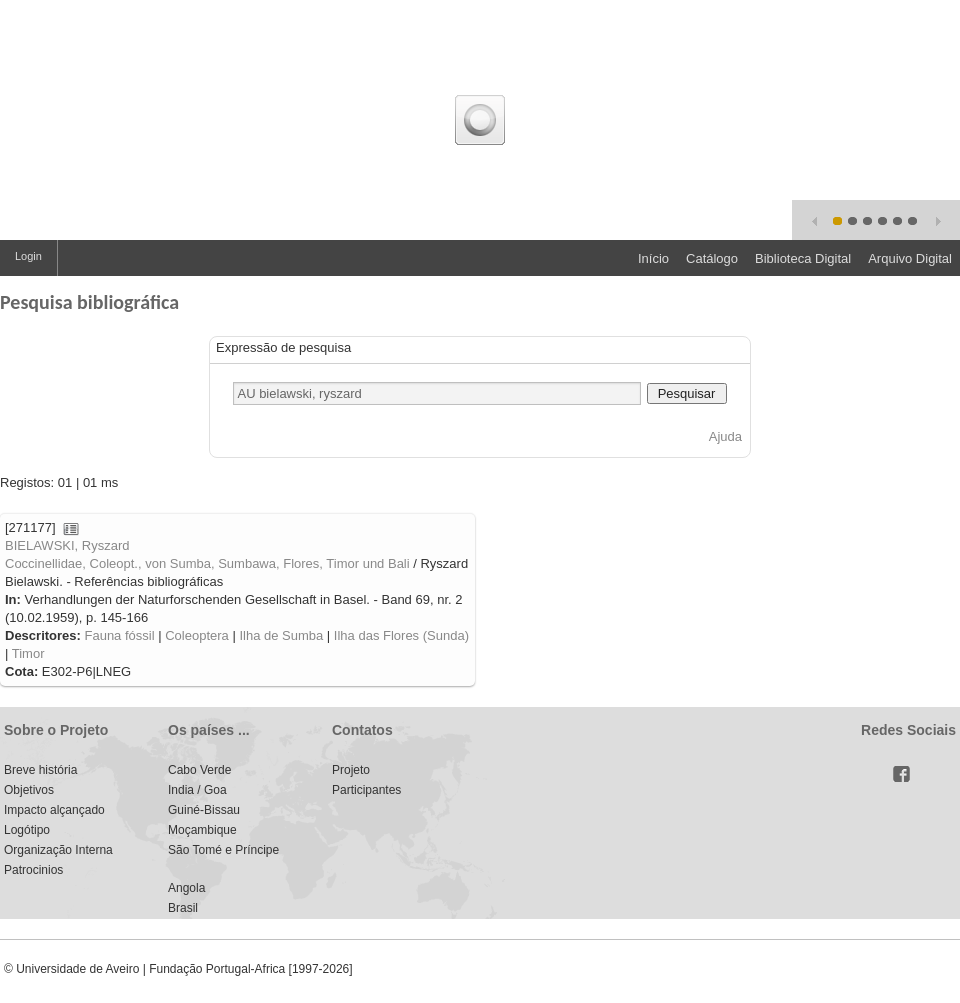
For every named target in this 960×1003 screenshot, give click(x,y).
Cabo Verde (199, 770)
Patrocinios (33, 870)
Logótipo (27, 830)
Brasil (183, 908)
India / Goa (197, 790)
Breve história (40, 770)
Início (653, 258)
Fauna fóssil (119, 635)
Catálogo (712, 258)
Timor (28, 653)
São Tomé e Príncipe (223, 850)
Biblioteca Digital (803, 258)
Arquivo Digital (910, 258)
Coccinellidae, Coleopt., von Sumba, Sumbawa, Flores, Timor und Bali (207, 563)
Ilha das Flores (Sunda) (401, 635)
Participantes (366, 790)
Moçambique (202, 830)
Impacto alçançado (54, 810)
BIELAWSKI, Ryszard (67, 545)
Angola (186, 888)
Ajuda (725, 436)
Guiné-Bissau (204, 810)
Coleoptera (197, 635)
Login (28, 256)
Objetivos (29, 790)
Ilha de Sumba (281, 635)
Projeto (351, 770)
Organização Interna (58, 850)
